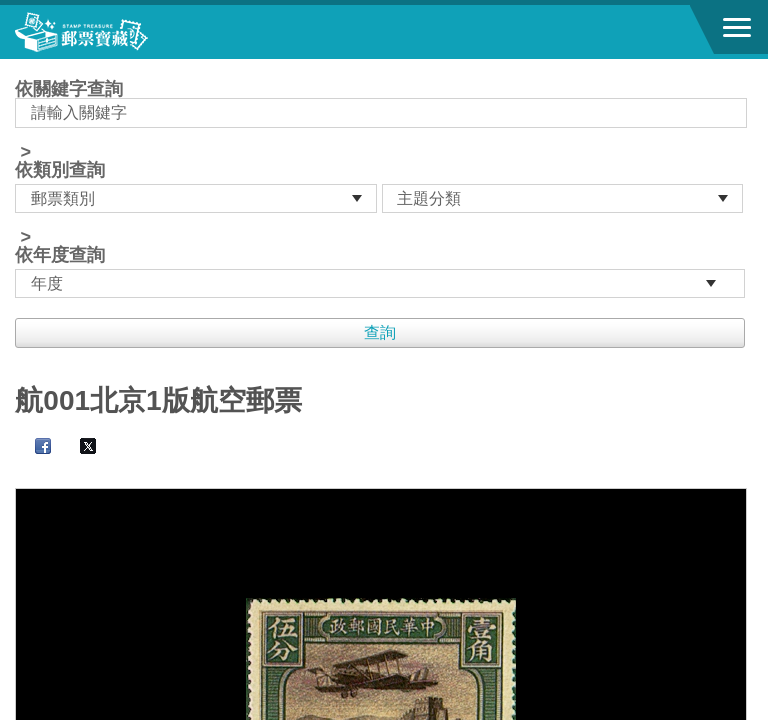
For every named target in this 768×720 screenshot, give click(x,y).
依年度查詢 (60, 255)
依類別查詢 (60, 170)
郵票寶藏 (125, 32)
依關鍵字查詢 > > (383, 189)
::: (21, 67)
